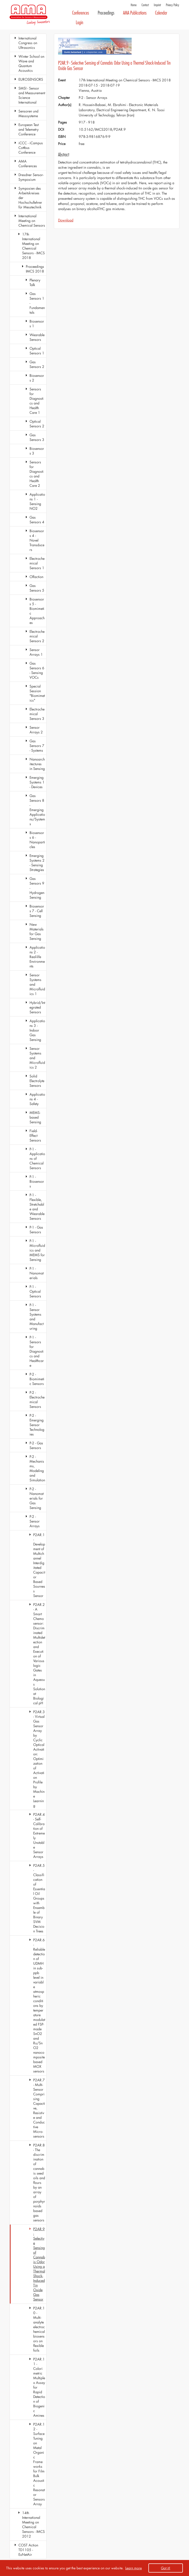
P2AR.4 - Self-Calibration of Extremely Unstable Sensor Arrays (39, 1835)
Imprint (157, 5)
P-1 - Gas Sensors (36, 1229)
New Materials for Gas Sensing (37, 931)
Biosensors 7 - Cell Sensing (37, 911)
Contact (145, 5)
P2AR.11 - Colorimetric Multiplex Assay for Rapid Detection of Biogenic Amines (39, 2387)
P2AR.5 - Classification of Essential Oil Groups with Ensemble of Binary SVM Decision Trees (39, 1898)
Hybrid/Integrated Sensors (37, 1007)
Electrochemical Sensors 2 (37, 636)
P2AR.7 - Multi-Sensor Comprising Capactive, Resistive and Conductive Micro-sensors (39, 2108)
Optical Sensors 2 (37, 423)
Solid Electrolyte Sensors (37, 1081)
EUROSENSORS (30, 79)
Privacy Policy (172, 5)
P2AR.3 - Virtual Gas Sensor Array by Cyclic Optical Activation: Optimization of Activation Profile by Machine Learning (39, 1758)
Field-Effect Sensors (35, 1135)
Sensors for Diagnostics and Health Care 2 (37, 474)
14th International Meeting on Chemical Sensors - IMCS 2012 (33, 2524)
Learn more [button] (133, 2568)
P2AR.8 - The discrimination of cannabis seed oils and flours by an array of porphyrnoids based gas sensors (39, 2182)
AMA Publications (135, 13)
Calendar (161, 13)
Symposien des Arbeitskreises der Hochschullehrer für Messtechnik (30, 197)
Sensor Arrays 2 (36, 729)
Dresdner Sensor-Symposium (31, 177)
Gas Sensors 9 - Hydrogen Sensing (37, 888)
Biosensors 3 (37, 450)
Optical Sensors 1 (37, 350)
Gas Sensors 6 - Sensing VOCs (37, 670)
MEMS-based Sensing (35, 1117)
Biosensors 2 (37, 377)
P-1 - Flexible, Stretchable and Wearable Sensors (37, 1207)
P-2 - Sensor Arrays (35, 1521)
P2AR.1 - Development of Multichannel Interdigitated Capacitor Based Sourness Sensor (39, 1565)
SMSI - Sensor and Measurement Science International (31, 95)
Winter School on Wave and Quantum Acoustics (31, 63)
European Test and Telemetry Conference (28, 129)
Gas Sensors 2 (37, 364)
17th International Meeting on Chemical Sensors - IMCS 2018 (33, 246)
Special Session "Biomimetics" (37, 693)
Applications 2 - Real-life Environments (37, 956)
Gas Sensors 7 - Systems (37, 746)
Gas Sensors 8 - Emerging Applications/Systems (37, 809)
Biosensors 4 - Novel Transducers (37, 540)
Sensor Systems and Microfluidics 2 (37, 1058)
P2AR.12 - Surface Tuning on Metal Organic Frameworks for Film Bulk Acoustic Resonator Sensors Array (39, 2464)
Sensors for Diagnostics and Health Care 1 (37, 401)
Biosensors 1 (37, 323)
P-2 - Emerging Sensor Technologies (37, 1424)
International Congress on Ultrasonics (27, 43)
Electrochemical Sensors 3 (37, 714)
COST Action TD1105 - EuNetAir (28, 2550)
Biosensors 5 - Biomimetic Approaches (37, 611)
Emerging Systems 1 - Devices (37, 782)
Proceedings (106, 13)
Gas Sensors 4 (37, 519)
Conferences (80, 13)
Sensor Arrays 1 (36, 652)
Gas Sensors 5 (37, 588)
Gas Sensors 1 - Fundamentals (37, 303)
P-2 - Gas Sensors (36, 1445)
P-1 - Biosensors (37, 1181)
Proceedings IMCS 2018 (35, 268)
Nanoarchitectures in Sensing (37, 764)
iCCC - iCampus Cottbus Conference (30, 148)
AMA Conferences (27, 163)
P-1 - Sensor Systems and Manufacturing (37, 1317)
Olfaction (36, 576)
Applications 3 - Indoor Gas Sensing (37, 1030)
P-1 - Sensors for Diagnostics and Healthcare (37, 1351)
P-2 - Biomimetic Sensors (37, 1379)
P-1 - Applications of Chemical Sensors (37, 1158)
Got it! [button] (165, 2568)
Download (65, 220)
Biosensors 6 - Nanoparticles (37, 839)
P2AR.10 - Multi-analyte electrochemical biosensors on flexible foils (39, 2329)
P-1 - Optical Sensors (35, 1291)
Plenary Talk (35, 282)
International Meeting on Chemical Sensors (31, 221)
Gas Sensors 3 (37, 437)
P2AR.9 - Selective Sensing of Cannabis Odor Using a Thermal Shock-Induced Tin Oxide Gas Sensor (39, 2264)
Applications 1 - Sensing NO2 (37, 501)
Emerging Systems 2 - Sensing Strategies (37, 862)
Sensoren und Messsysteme (28, 113)
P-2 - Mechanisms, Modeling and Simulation (37, 1468)
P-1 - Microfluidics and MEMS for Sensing (37, 1250)
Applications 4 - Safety (37, 1099)
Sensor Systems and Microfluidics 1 (37, 984)
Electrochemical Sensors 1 (37, 563)
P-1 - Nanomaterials (37, 1273)
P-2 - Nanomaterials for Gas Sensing (37, 1498)
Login (79, 22)
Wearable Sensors (37, 337)
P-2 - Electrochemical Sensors (37, 1399)
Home (134, 5)
